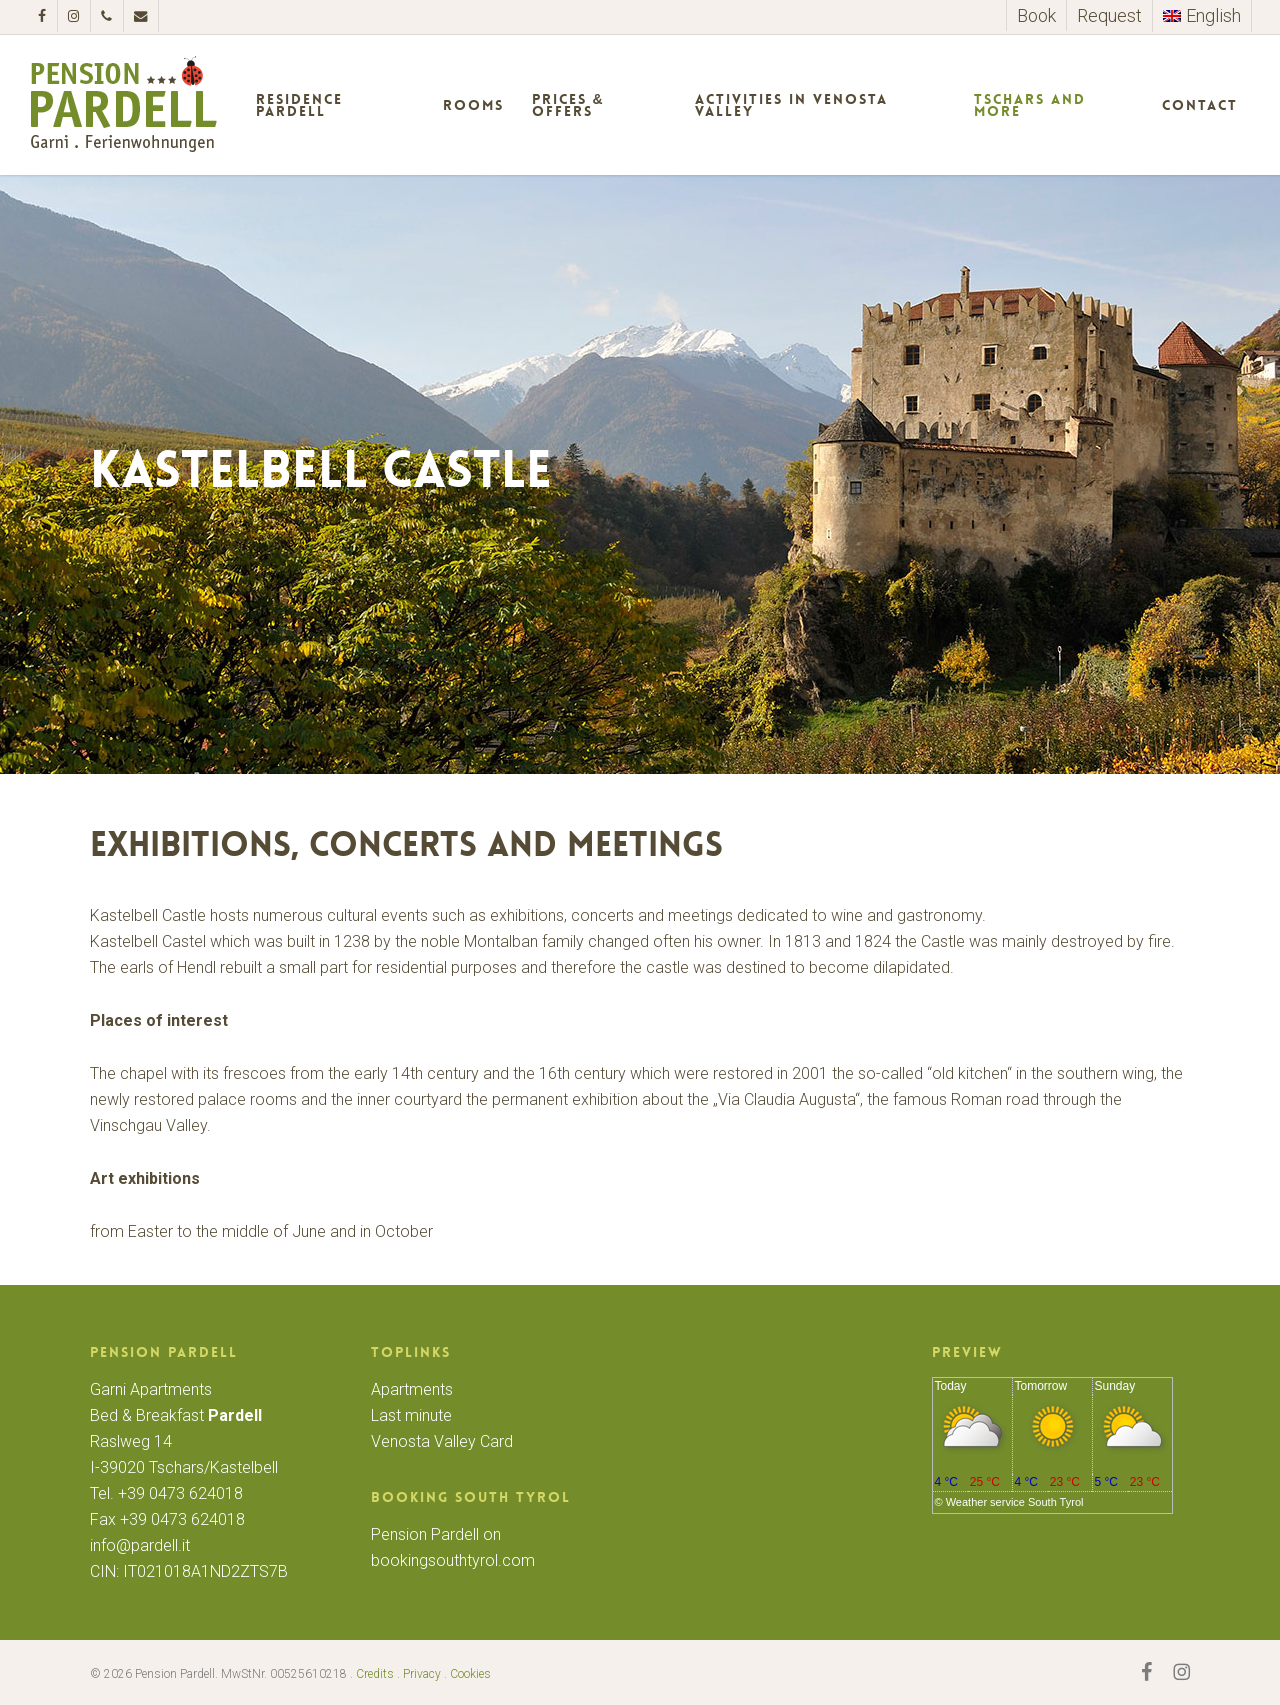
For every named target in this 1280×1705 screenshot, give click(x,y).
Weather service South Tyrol (1015, 1502)
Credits (375, 1674)
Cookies (470, 1674)
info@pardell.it (140, 1545)
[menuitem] (1201, 16)
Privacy (422, 1674)
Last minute (411, 1415)
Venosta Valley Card (442, 1441)
